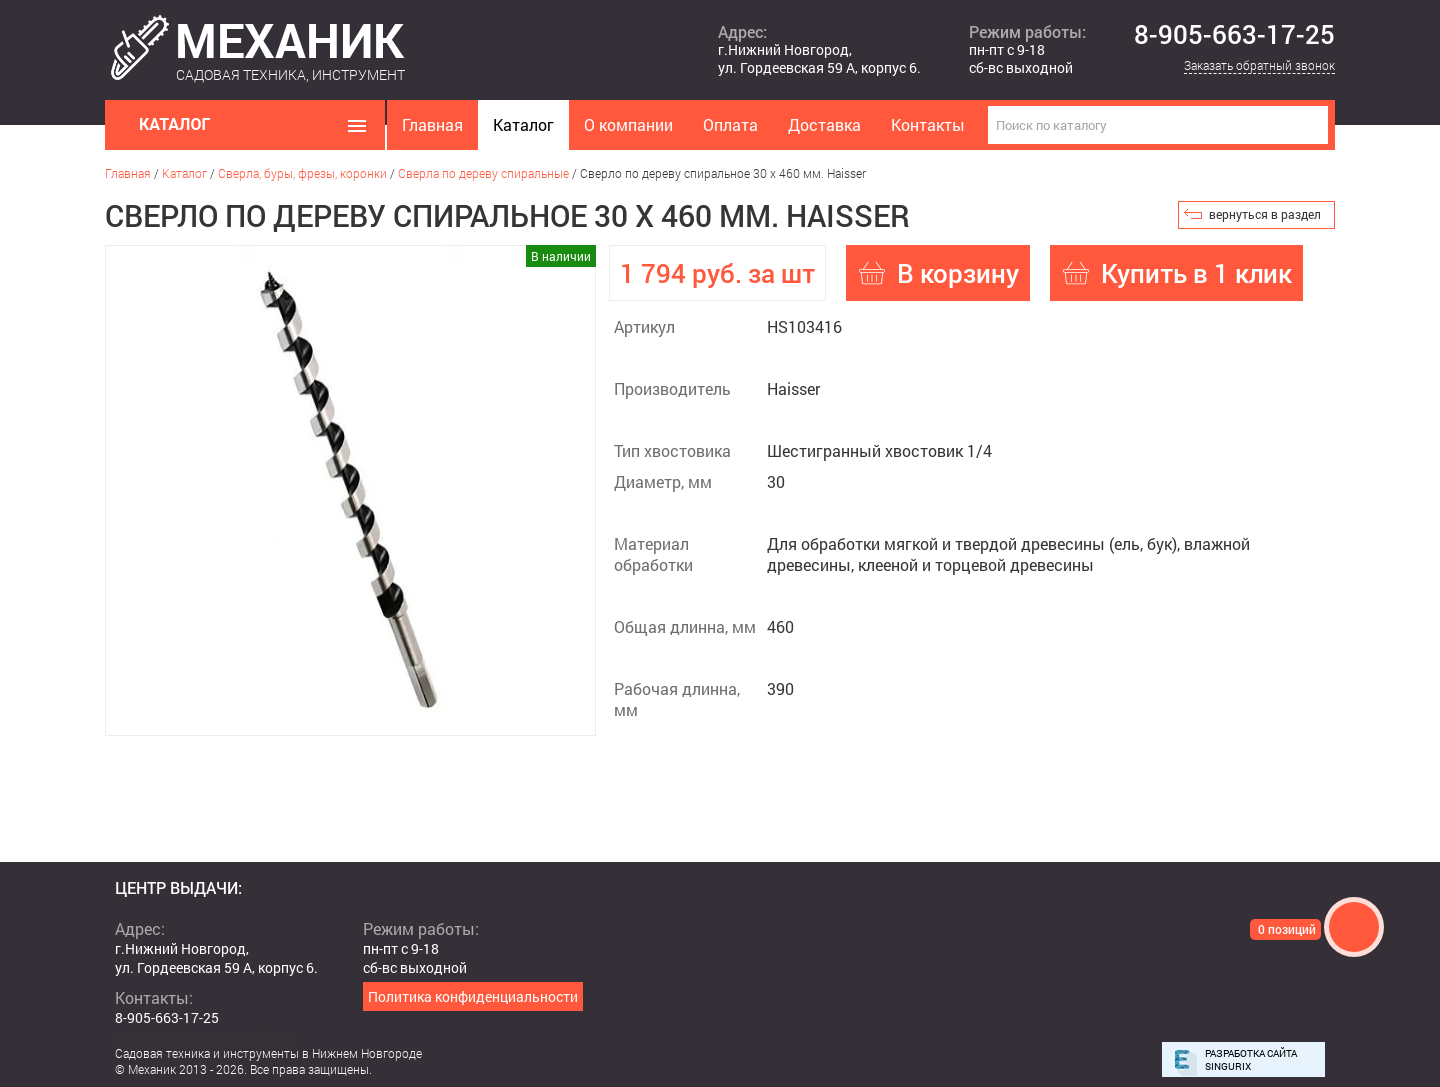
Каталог (523, 124)
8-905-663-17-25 (1234, 35)
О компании (628, 124)
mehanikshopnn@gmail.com (205, 1036)
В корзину (958, 273)
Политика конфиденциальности (473, 996)
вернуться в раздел (1265, 214)
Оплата (730, 124)
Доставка (824, 124)
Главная (432, 124)
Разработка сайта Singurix (1251, 1060)
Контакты (928, 124)
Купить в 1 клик (1196, 273)
